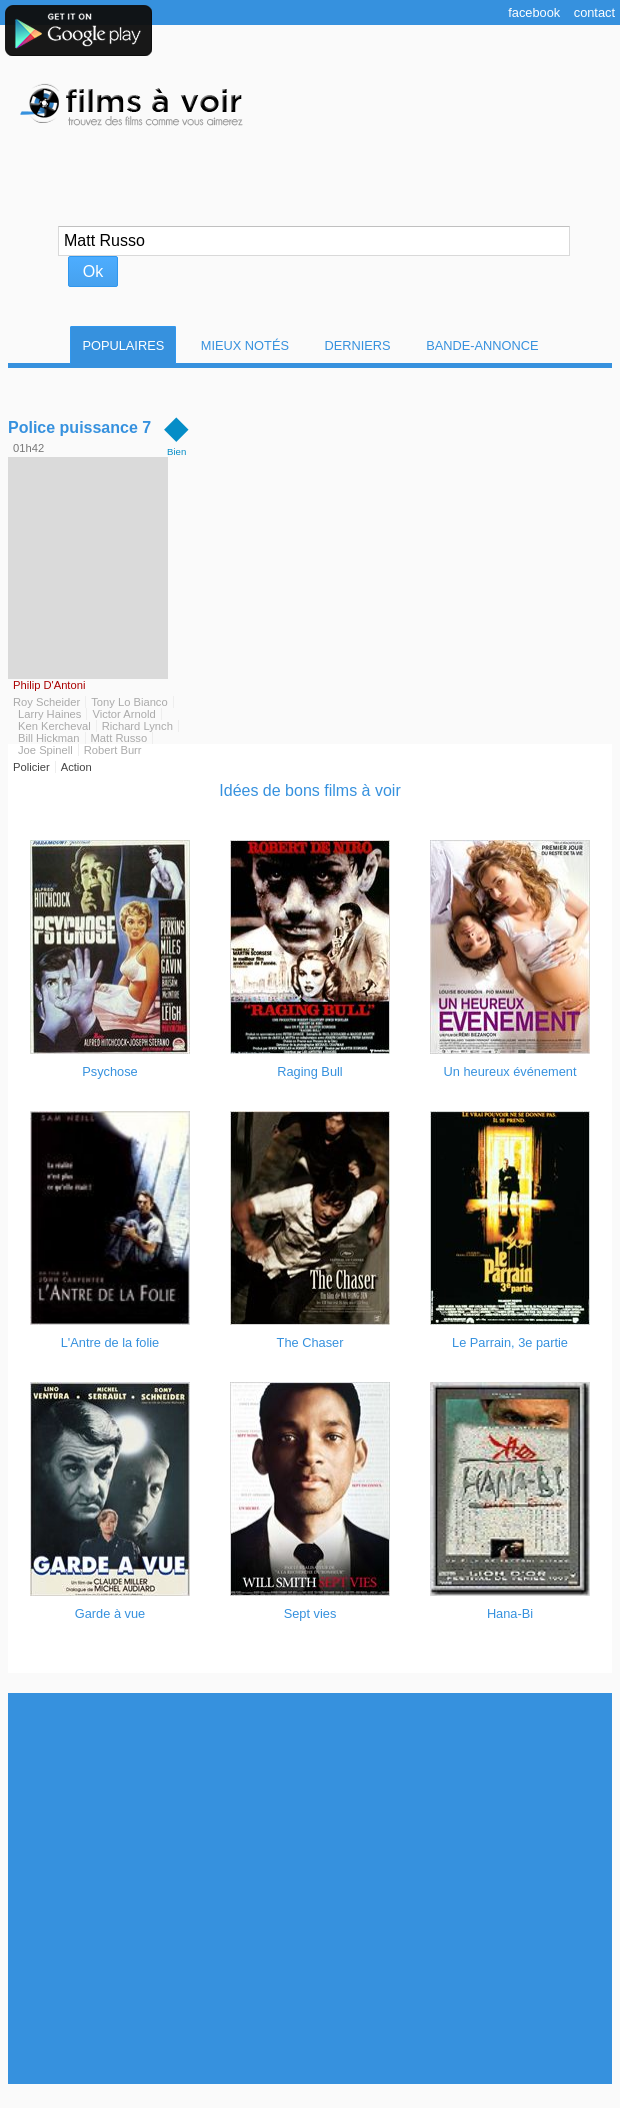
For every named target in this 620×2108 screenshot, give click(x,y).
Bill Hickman (49, 738)
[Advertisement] (190, 1888)
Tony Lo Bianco (129, 702)
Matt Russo (119, 738)
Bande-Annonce (482, 345)
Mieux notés (245, 345)
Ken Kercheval (54, 726)
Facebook (534, 12)
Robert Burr (113, 750)
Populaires (123, 345)
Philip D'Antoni (49, 685)
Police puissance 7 (79, 427)
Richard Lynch (137, 726)
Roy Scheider (46, 702)
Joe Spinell (45, 750)
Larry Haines (49, 714)
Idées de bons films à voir (309, 790)
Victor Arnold (123, 714)
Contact (594, 12)
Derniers (358, 345)
